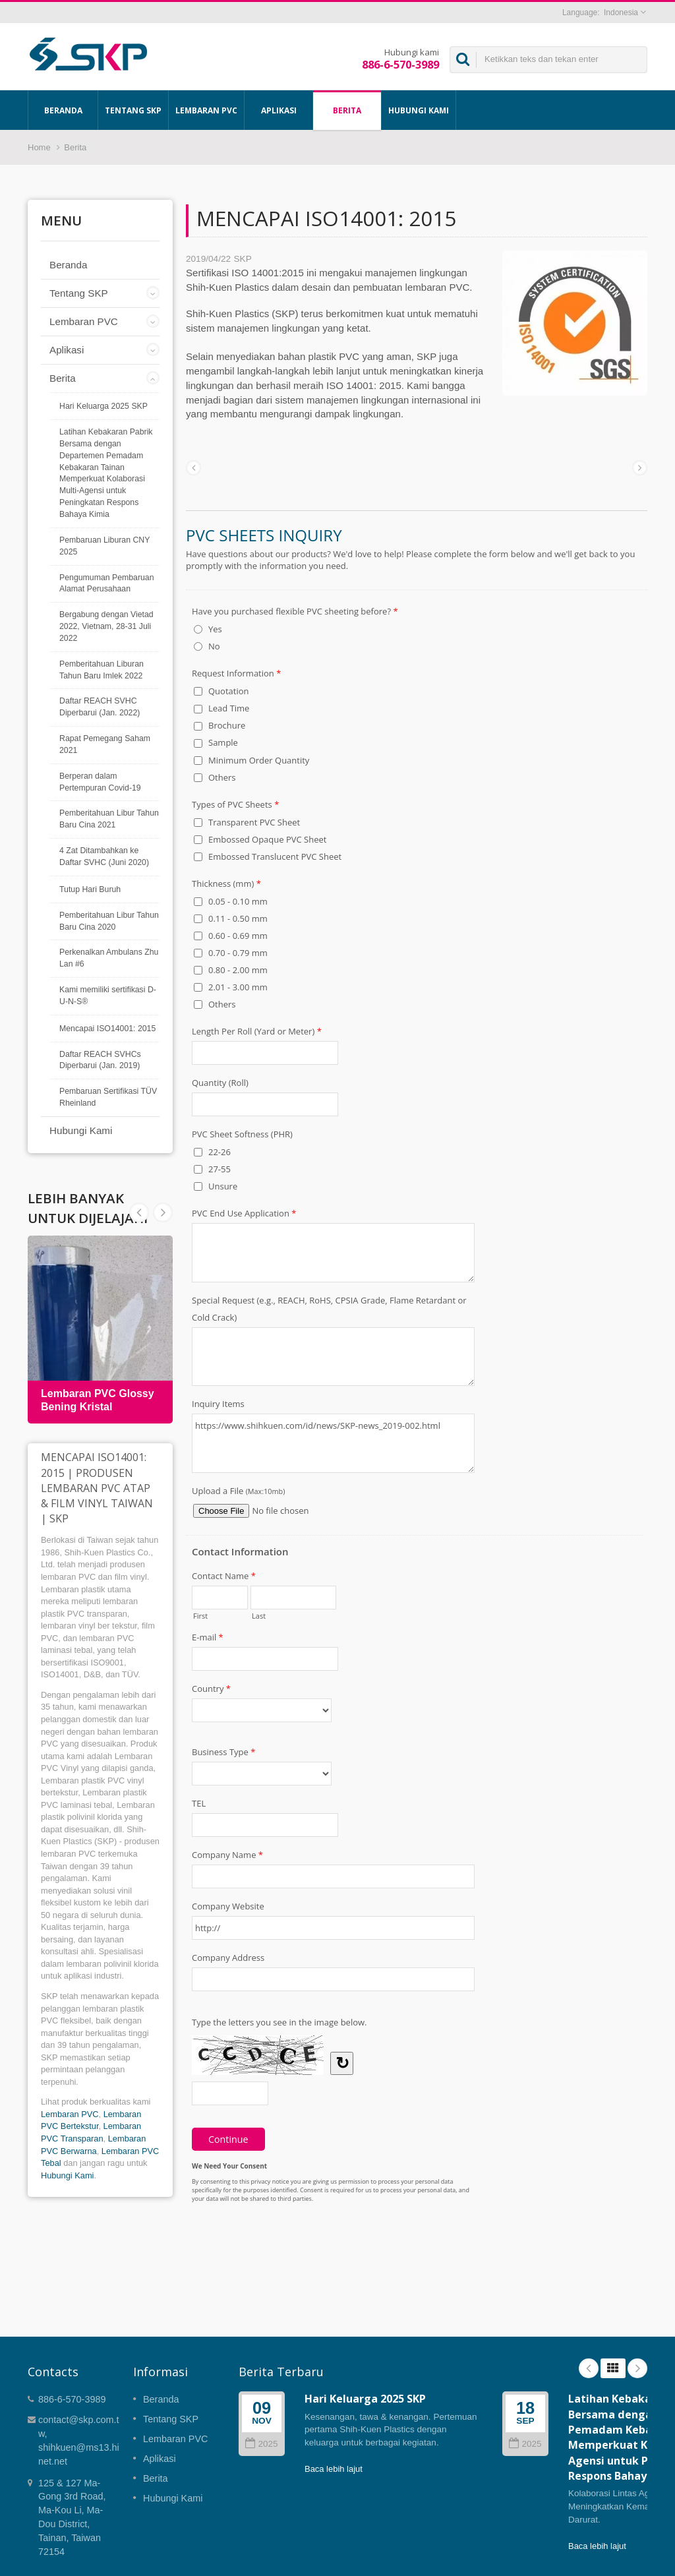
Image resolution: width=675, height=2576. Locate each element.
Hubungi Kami (418, 110)
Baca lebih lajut (334, 2469)
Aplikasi (278, 110)
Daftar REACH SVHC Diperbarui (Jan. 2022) (99, 706)
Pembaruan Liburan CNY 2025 (104, 545)
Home (39, 147)
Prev (163, 1212)
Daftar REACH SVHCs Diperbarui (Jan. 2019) (100, 1060)
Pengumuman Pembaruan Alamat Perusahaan (106, 583)
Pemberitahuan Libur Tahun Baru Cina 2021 (109, 818)
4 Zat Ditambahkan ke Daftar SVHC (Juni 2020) (104, 856)
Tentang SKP (133, 110)
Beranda (63, 110)
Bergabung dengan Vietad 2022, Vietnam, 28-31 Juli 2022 (106, 626)
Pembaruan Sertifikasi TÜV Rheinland (108, 1097)
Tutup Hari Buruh (90, 889)
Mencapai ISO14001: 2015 (107, 1028)
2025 (261, 2444)
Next (139, 1212)
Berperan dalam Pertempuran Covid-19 (100, 782)
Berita (347, 110)
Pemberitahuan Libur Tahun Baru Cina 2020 (109, 921)
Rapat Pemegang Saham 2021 (104, 744)
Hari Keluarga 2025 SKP (103, 406)
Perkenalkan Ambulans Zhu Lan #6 (108, 958)
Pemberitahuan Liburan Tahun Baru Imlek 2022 (101, 669)
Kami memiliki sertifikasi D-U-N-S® (107, 995)
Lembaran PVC (206, 110)
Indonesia (621, 12)
